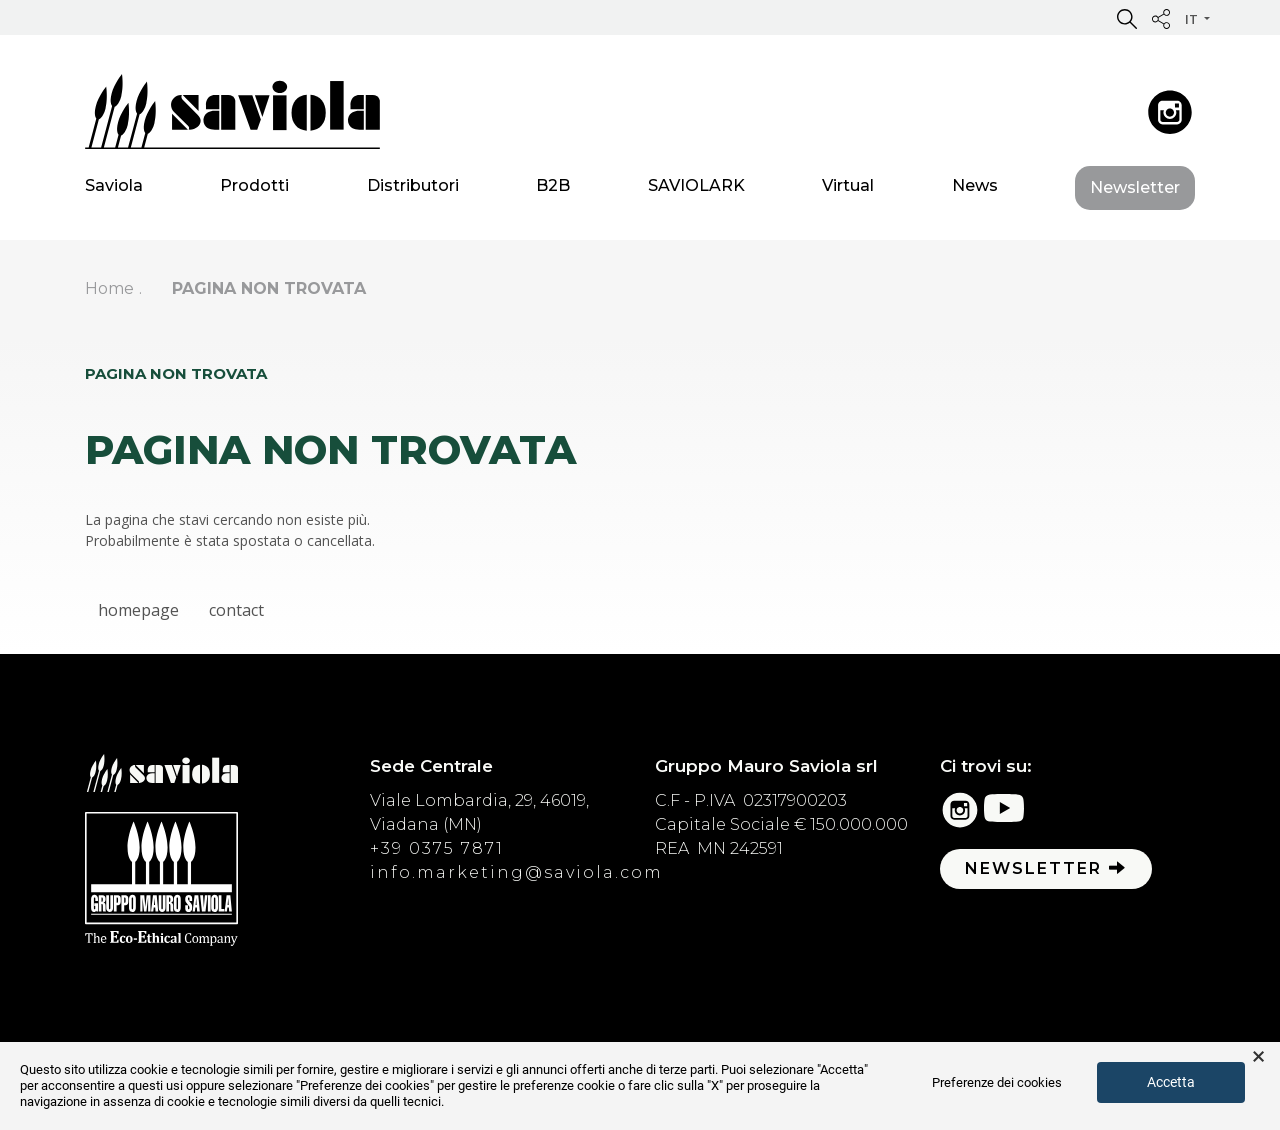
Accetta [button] (1171, 1082)
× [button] (1258, 1057)
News (975, 189)
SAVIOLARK (696, 189)
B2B (553, 189)
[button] (1127, 18)
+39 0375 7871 (437, 848)
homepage (138, 610)
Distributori (413, 189)
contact (236, 610)
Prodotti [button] (254, 189)
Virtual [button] (848, 189)
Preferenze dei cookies (997, 1082)
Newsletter (1135, 191)
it (1193, 19)
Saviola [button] (114, 189)
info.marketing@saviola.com (516, 872)
